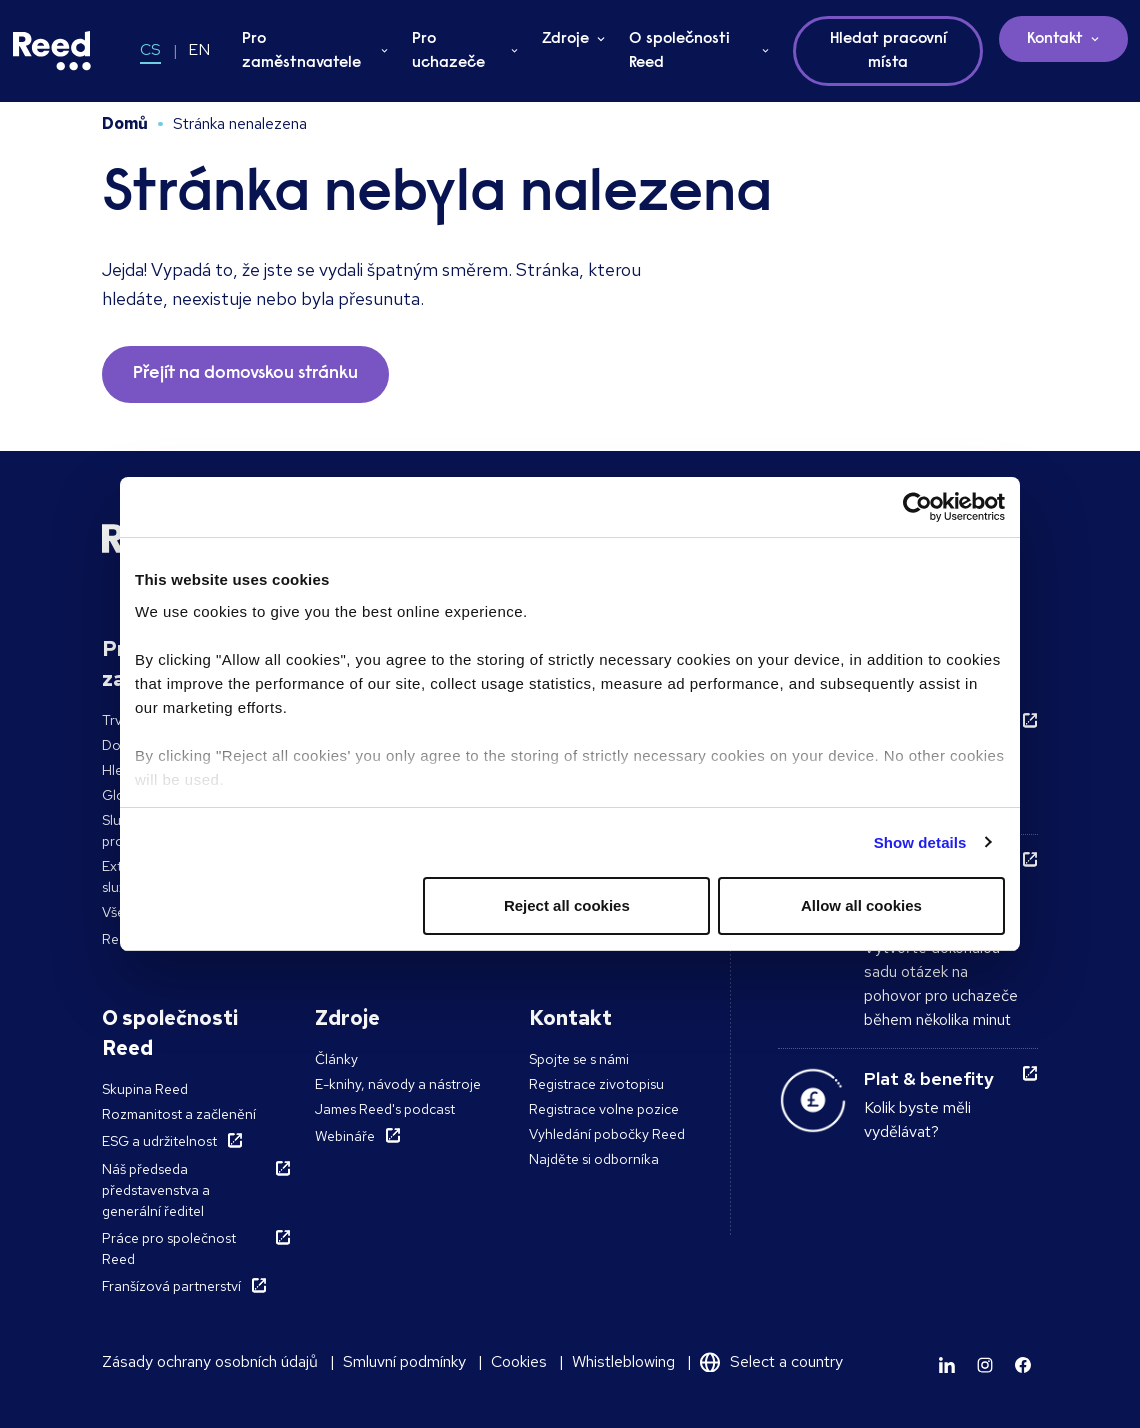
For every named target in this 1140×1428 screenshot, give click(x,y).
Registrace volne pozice (604, 1109)
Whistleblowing (623, 1361)
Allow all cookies (861, 905)
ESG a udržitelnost (159, 1141)
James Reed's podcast (385, 1109)
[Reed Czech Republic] (52, 51)
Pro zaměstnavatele (301, 51)
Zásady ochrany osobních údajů (210, 1361)
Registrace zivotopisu (596, 1084)
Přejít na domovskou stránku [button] (245, 374)
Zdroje (565, 39)
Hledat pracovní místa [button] (888, 51)
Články (336, 1059)
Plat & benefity (929, 1078)
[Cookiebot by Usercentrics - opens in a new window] (917, 507)
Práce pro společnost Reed (169, 1248)
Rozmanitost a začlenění (179, 1114)
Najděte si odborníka (594, 1159)
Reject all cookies (567, 905)
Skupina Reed (145, 1089)
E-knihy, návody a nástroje (398, 1084)
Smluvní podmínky (404, 1361)
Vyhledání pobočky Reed (607, 1134)
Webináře (345, 1136)
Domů (125, 123)
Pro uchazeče (448, 51)
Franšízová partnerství (171, 1286)
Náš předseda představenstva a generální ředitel (156, 1190)
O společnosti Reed (679, 51)
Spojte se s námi (579, 1059)
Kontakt (1055, 39)
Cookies (519, 1361)
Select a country (786, 1361)
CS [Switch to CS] (150, 49)
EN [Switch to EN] (199, 49)
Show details (920, 842)
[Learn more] (947, 1365)
